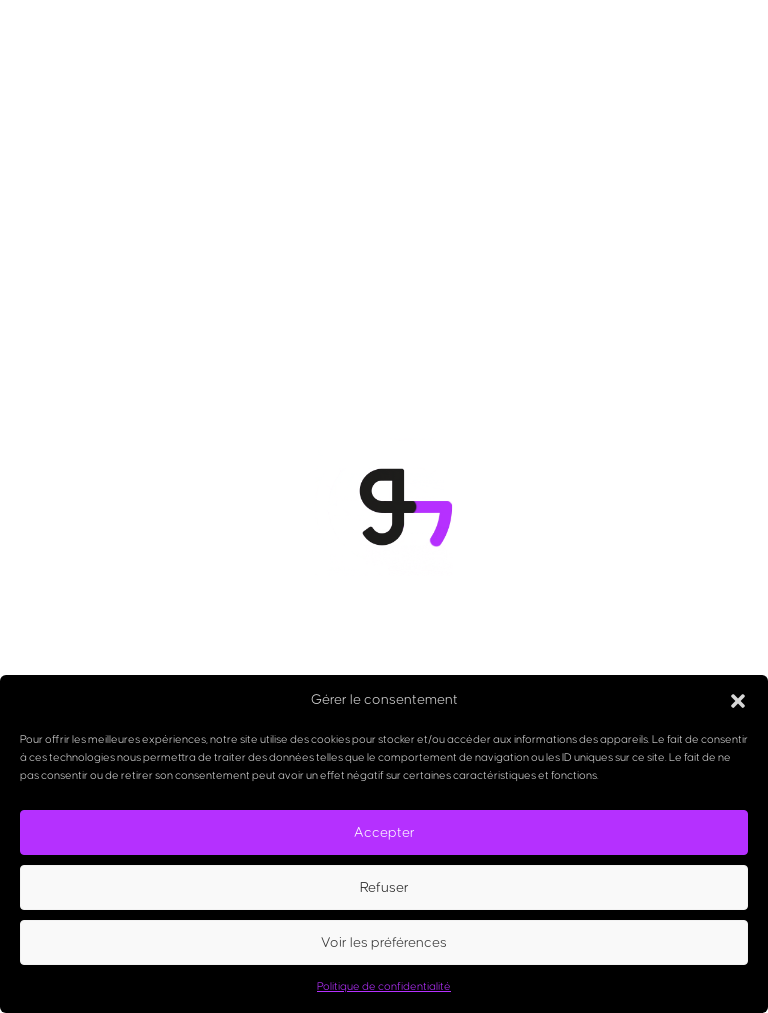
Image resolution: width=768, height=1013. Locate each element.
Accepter (384, 833)
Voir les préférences (384, 943)
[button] (738, 701)
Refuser (384, 888)
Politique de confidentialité (384, 986)
